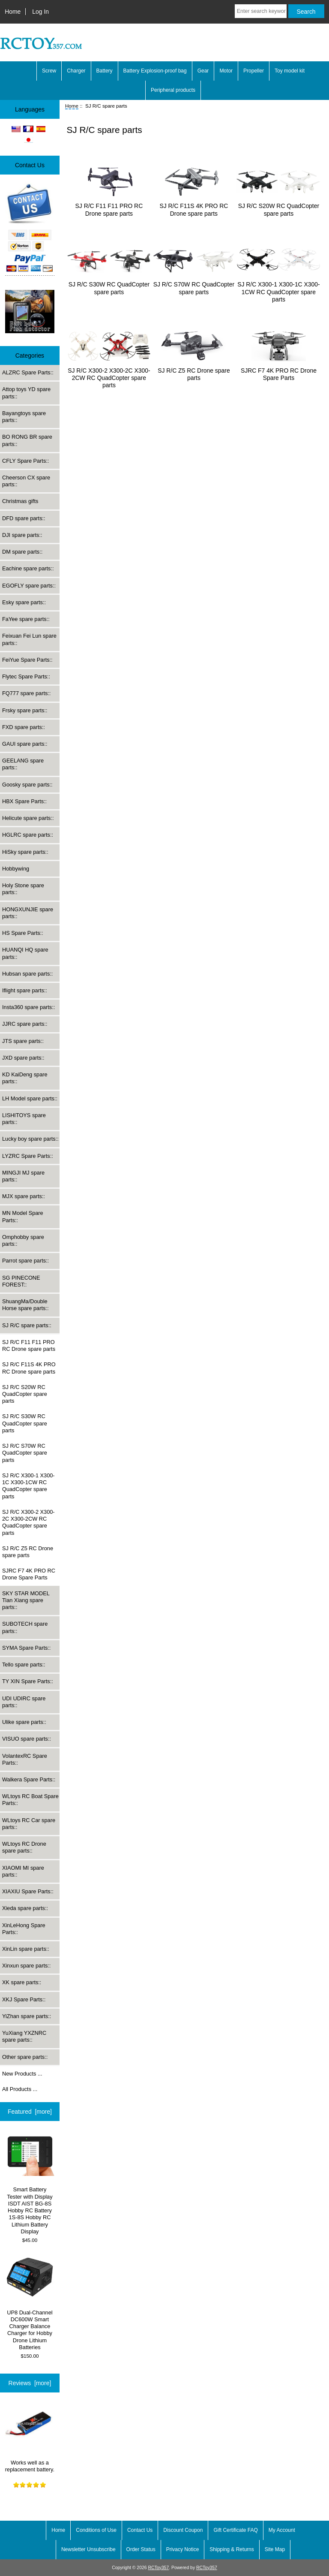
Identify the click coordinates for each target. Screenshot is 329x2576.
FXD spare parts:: (23, 727)
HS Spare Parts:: (22, 933)
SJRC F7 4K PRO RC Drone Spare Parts (28, 1574)
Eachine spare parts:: (28, 568)
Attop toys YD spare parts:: (26, 392)
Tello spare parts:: (23, 1664)
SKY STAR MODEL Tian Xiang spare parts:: (26, 1600)
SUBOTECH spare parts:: (25, 1627)
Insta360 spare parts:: (28, 1007)
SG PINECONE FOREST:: (21, 1281)
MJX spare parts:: (23, 1196)
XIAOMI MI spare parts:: (23, 1871)
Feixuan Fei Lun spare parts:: (29, 639)
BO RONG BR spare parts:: (27, 440)
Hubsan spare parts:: (27, 973)
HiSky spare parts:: (25, 852)
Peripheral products (173, 90)
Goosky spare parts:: (27, 784)
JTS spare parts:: (23, 1041)
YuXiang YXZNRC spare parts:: (24, 2036)
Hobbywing (15, 868)
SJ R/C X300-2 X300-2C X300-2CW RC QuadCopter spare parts (28, 1522)
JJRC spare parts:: (25, 1024)
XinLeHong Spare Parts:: (23, 1928)
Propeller (253, 71)
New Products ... (22, 2073)
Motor (226, 71)
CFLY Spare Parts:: (25, 461)
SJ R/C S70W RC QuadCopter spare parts (24, 1453)
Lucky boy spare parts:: (30, 1139)
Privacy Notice (182, 2549)
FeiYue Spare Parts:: (27, 660)
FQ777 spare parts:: (26, 693)
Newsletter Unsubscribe (88, 2549)
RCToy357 (158, 2567)
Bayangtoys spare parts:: (24, 416)
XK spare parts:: (21, 1982)
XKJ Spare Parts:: (23, 1999)
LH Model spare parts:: (29, 1098)
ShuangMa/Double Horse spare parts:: (25, 1304)
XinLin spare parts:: (25, 1949)
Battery (104, 71)
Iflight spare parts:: (24, 990)
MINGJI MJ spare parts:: (23, 1176)
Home (13, 11)
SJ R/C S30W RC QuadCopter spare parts (24, 1423)
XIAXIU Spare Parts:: (28, 1891)
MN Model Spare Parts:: (22, 1216)
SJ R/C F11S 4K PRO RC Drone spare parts (29, 1367)
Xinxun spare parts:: (26, 1965)
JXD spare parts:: (23, 1058)
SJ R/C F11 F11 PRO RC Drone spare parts (28, 1345)
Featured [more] (30, 2111)
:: (26, 1325)
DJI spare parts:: (22, 535)
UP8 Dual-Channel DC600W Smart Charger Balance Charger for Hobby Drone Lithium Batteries (30, 2302)
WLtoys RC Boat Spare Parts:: (30, 1799)
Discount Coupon (183, 2530)
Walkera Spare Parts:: (28, 1779)
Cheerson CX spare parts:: (26, 481)
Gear (203, 71)
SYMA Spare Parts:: (26, 1648)
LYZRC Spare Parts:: (27, 1156)
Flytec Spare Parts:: (26, 676)
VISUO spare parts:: (26, 1738)
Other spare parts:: (25, 2057)
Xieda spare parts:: (25, 1908)
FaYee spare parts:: (26, 619)
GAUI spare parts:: (25, 744)
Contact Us (140, 2530)
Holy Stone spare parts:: (23, 888)
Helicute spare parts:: (28, 818)
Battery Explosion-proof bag (155, 71)
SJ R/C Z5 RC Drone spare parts (27, 1551)
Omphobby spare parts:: (23, 1240)
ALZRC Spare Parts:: (28, 372)
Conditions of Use (96, 2530)
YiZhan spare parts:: (26, 2016)
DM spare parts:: (22, 551)
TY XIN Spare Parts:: (27, 1681)
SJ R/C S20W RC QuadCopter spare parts (24, 1394)
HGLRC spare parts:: (27, 835)
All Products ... (19, 2089)
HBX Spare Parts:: (24, 801)
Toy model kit (290, 71)
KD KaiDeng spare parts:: (25, 1078)
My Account (282, 2530)
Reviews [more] (30, 2383)
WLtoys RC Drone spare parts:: (24, 1847)
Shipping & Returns (231, 2549)
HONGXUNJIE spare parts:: (27, 912)
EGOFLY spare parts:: (29, 585)
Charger (76, 71)
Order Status (141, 2549)
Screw (49, 71)
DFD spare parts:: (23, 518)
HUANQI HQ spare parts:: (25, 953)
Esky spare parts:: (24, 602)
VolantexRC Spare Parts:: (24, 1759)
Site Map (275, 2549)
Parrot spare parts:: (25, 1260)
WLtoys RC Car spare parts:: (28, 1823)
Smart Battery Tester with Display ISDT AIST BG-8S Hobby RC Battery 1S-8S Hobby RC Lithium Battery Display (30, 2184)
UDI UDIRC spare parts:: (23, 1701)
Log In (40, 11)
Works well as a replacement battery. (30, 2436)
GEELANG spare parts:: (23, 764)
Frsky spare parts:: (25, 710)
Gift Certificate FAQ (235, 2530)
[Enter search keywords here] (261, 11)
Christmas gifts (20, 501)
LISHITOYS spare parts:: (24, 1118)
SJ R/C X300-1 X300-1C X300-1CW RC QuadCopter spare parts (28, 1486)
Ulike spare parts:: (24, 1722)
